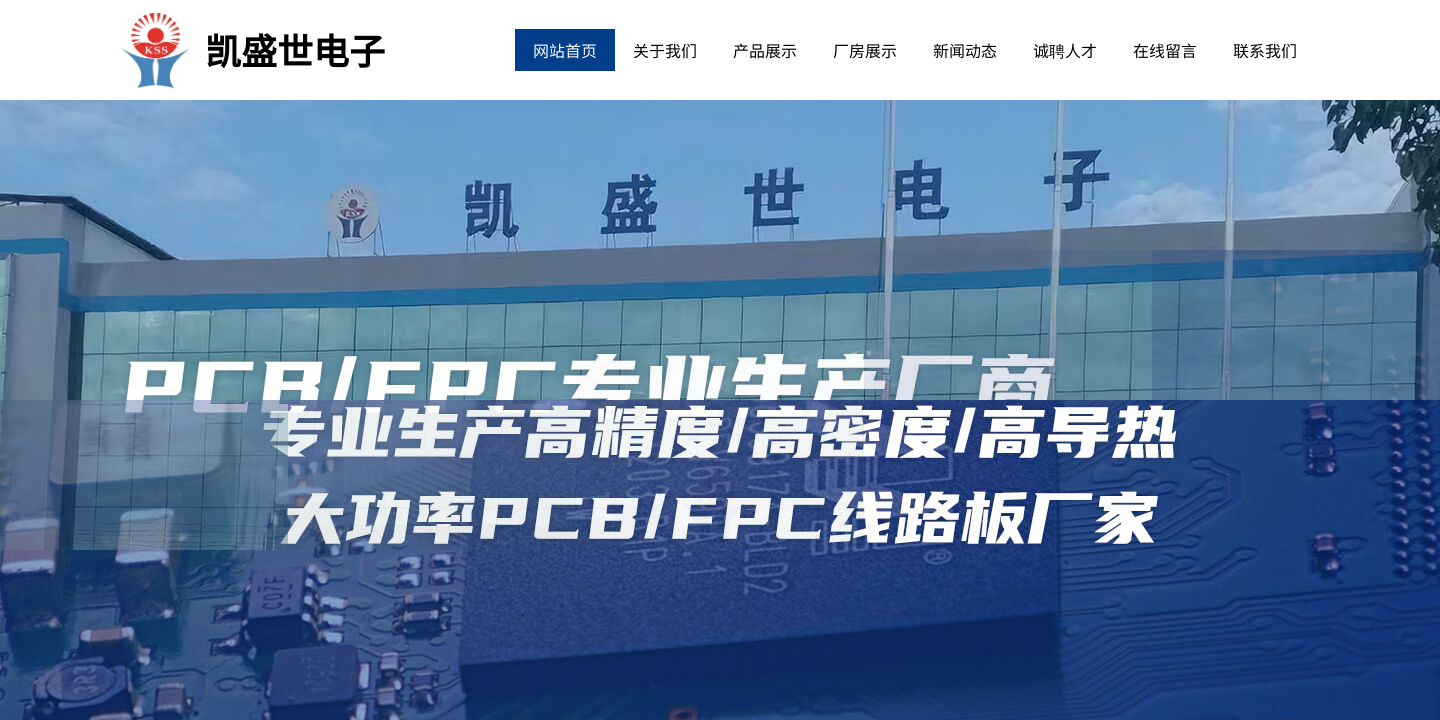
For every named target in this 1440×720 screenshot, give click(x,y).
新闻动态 (965, 50)
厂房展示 (865, 50)
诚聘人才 (1065, 50)
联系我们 (1265, 50)
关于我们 (665, 50)
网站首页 (565, 50)
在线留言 (1165, 50)
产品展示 (765, 50)
